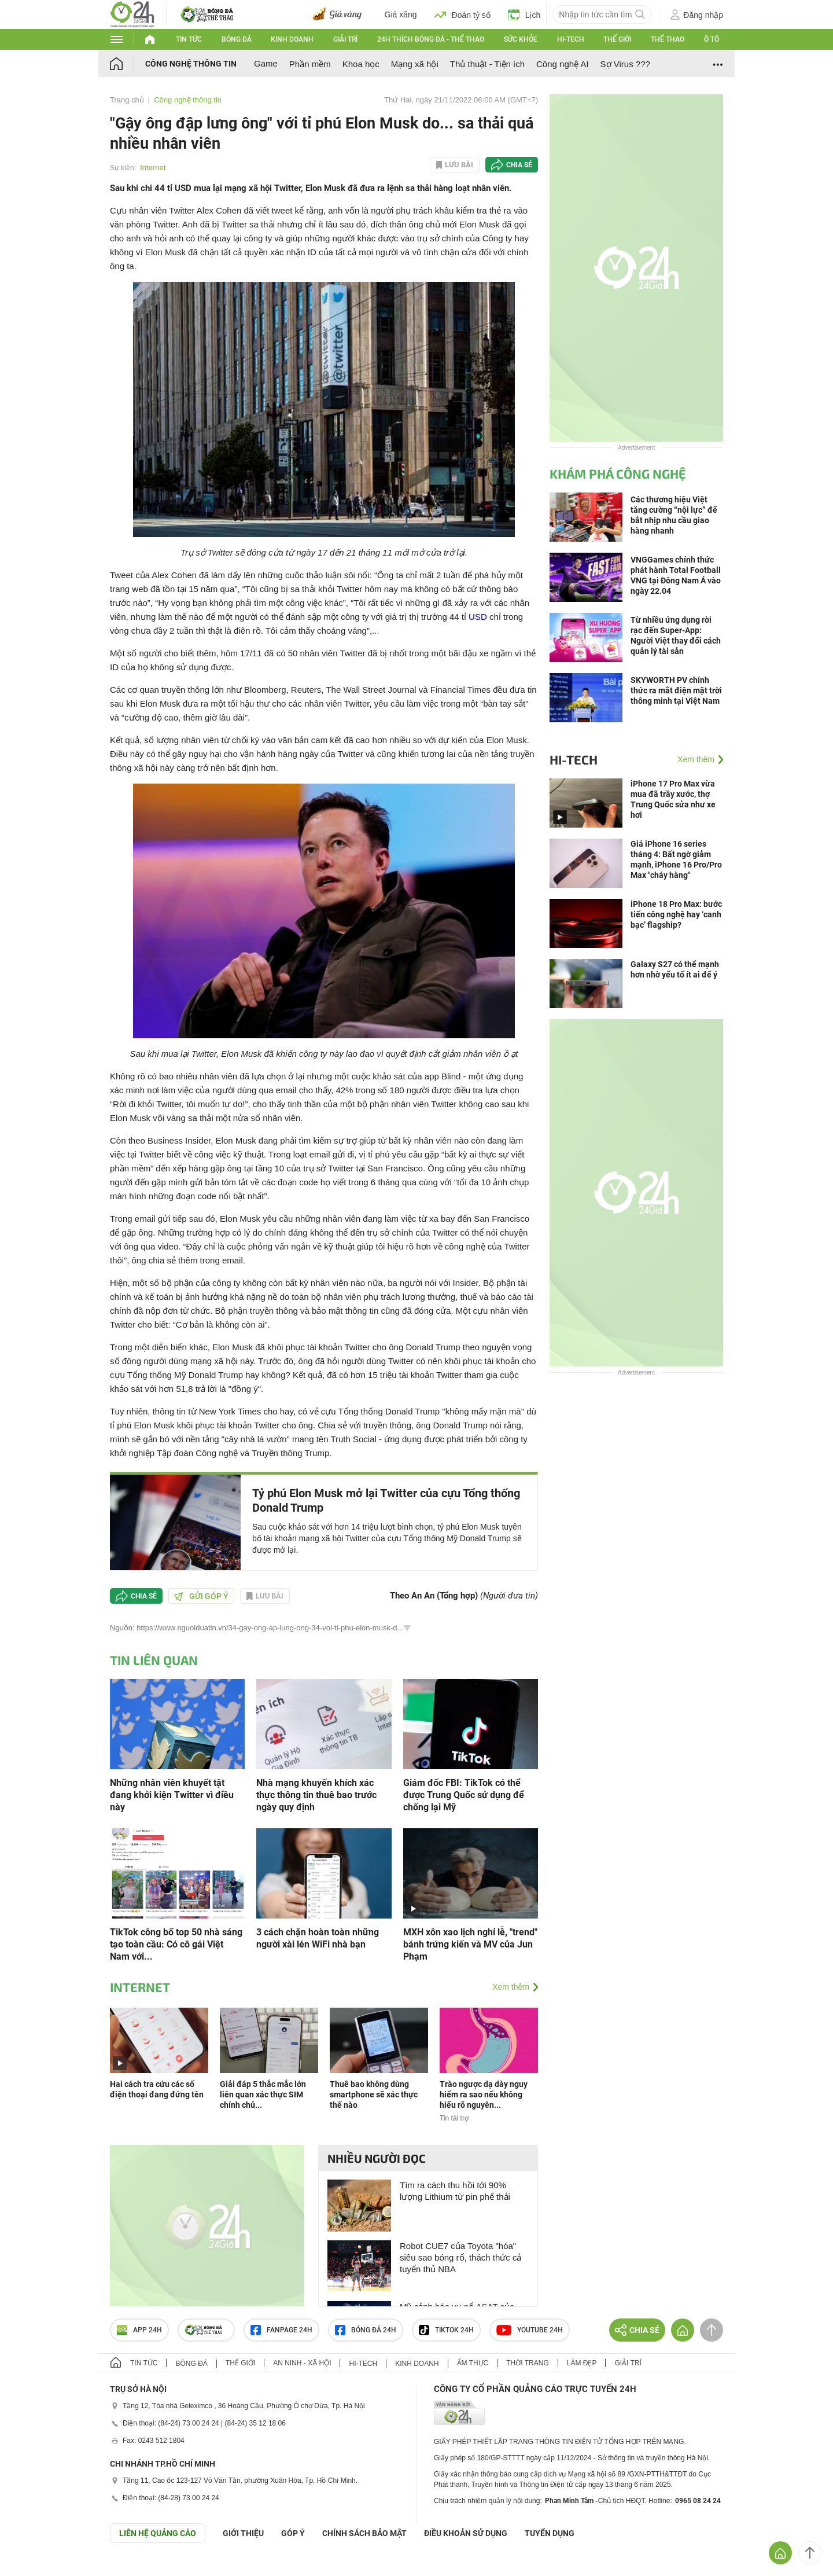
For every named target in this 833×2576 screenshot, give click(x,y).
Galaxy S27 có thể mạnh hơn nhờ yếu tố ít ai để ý (675, 969)
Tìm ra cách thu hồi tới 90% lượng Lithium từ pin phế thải (455, 2191)
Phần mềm (310, 64)
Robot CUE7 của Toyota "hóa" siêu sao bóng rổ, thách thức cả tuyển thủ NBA (460, 2257)
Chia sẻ (519, 165)
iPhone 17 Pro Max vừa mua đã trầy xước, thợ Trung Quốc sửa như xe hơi (673, 799)
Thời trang (527, 2363)
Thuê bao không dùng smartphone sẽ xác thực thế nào (374, 2094)
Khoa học (360, 64)
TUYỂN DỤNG (549, 2533)
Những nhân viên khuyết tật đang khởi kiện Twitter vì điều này (172, 1795)
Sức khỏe (520, 39)
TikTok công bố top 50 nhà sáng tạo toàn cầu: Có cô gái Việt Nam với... (176, 1944)
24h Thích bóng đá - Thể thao (430, 39)
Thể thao (667, 39)
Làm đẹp (582, 2363)
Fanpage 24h (281, 2330)
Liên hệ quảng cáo (157, 2533)
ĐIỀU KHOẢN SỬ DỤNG (465, 2533)
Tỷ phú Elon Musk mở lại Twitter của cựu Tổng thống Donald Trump (386, 1500)
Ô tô (711, 39)
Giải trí (345, 39)
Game (266, 63)
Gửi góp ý (201, 1596)
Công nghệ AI (562, 64)
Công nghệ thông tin (191, 63)
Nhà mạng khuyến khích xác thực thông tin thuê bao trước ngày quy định (316, 1795)
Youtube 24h (529, 2330)
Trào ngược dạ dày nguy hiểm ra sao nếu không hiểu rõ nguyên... (484, 2094)
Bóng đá (237, 39)
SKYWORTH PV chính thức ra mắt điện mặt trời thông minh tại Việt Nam (676, 690)
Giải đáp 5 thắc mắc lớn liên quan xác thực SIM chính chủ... (263, 2094)
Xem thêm (510, 1986)
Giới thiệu (243, 2533)
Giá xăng (401, 14)
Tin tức (189, 39)
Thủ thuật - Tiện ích (487, 64)
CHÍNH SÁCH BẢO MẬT (364, 2533)
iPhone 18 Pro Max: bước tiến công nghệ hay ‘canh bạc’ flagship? (676, 914)
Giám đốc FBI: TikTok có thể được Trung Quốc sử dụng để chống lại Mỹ (463, 1795)
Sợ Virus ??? (625, 64)
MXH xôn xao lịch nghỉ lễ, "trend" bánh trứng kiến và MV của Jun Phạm (470, 1944)
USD (478, 617)
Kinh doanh (292, 39)
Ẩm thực (473, 2363)
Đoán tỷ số (462, 14)
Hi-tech (570, 39)
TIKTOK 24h (446, 2330)
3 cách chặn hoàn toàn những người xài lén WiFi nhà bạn (317, 1938)
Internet (152, 167)
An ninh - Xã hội (302, 2363)
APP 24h (139, 2330)
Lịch (524, 14)
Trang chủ (127, 99)
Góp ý (293, 2533)
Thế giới (617, 39)
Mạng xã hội (414, 64)
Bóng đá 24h (365, 2330)
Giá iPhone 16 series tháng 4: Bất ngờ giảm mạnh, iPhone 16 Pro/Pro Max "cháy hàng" (676, 859)
